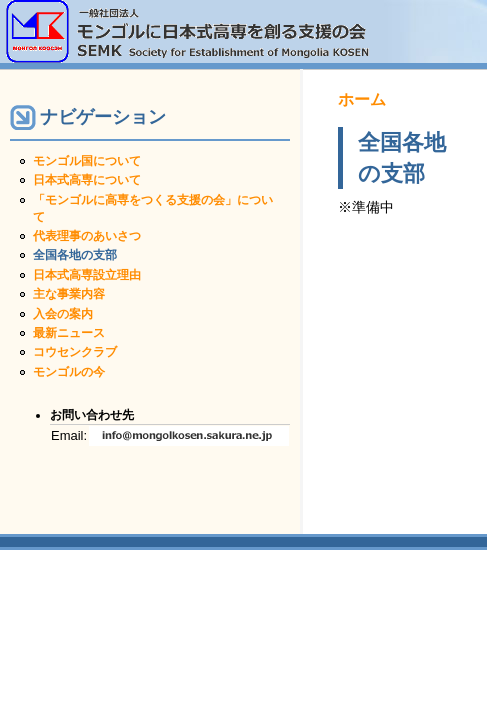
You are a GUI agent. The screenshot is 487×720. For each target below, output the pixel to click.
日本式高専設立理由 (87, 275)
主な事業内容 (69, 294)
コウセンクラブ (75, 352)
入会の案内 (63, 314)
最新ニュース (69, 333)
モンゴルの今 (69, 372)
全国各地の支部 (75, 255)
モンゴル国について (87, 161)
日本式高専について (87, 180)
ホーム (362, 99)
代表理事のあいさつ (87, 236)
